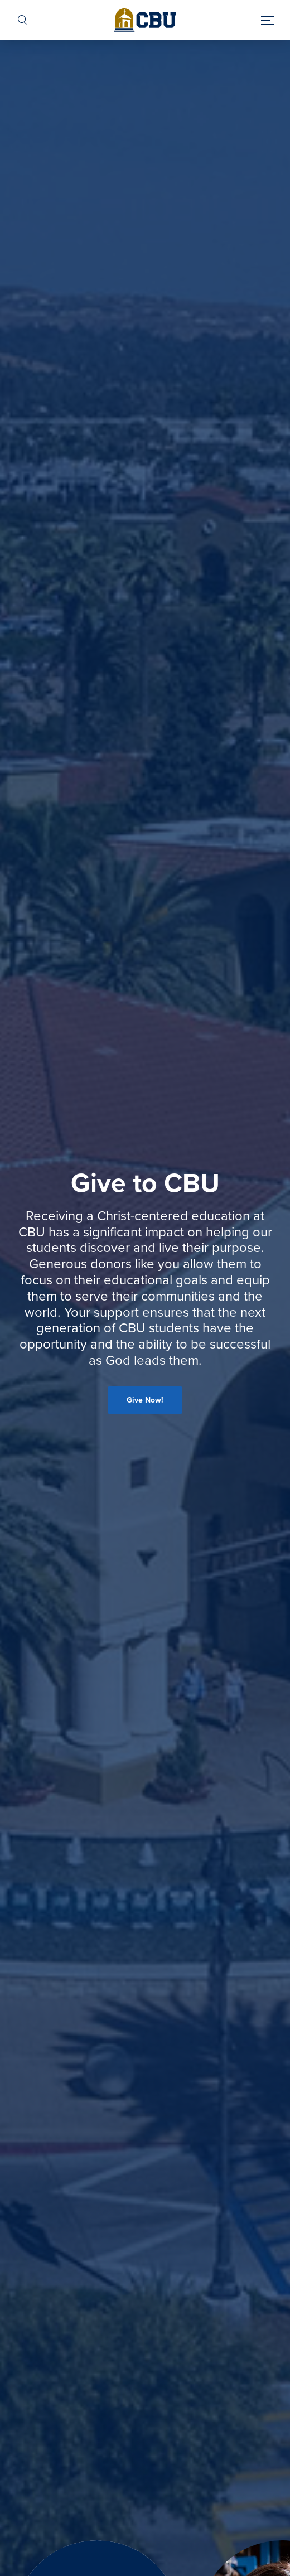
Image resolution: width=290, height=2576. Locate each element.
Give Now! (145, 1400)
